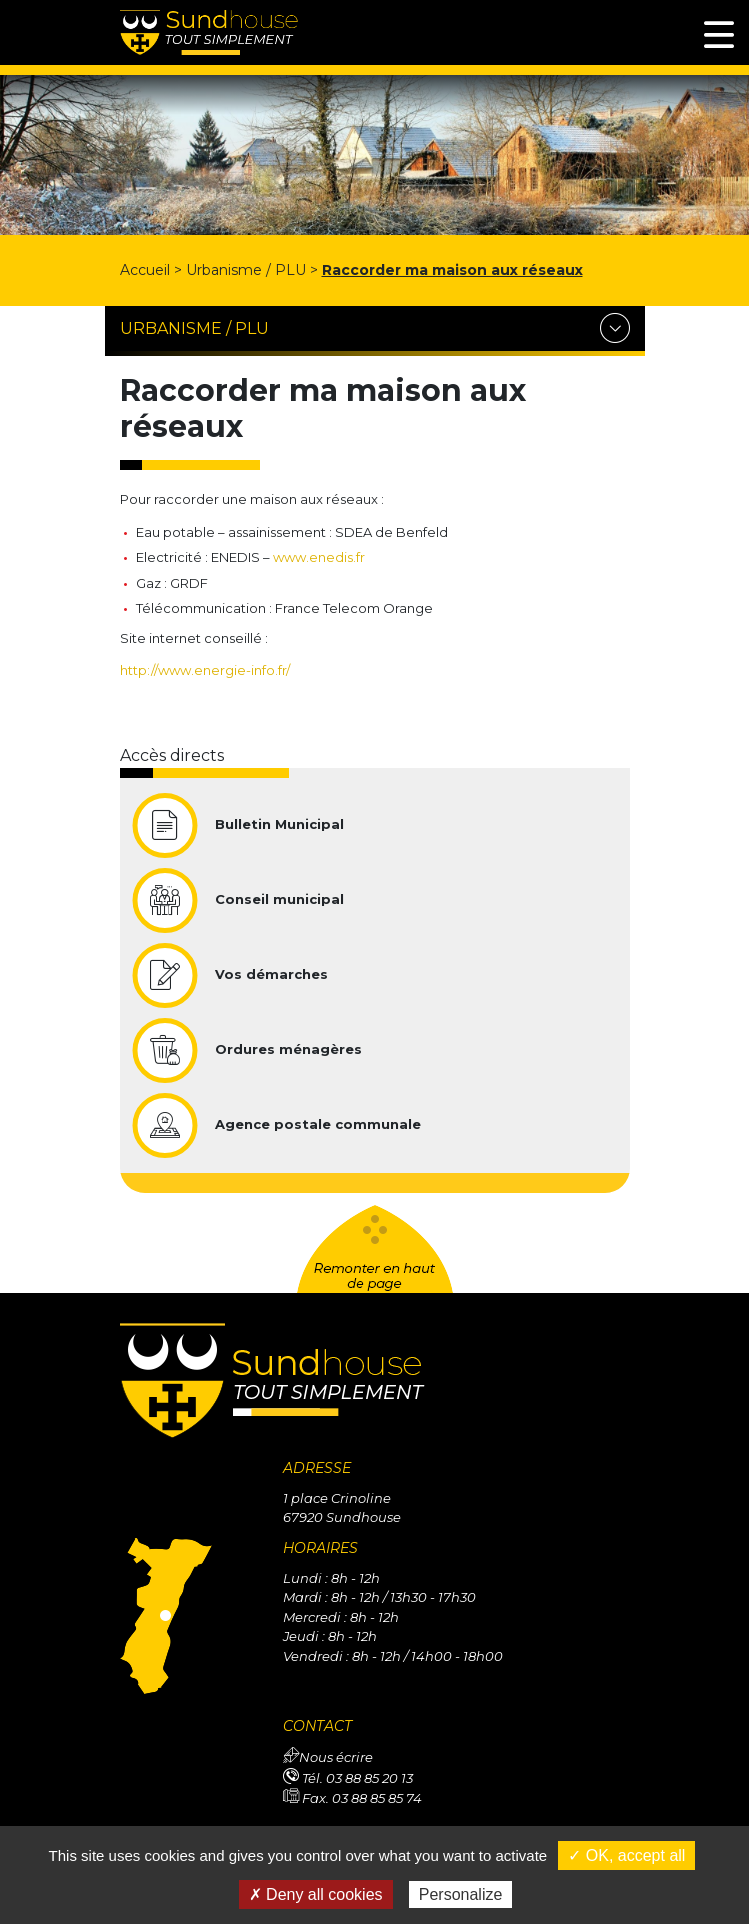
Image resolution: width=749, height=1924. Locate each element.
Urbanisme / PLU (246, 270)
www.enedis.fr (319, 557)
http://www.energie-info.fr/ (205, 670)
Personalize (461, 1894)
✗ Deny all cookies (316, 1894)
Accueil (145, 270)
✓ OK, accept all (626, 1855)
